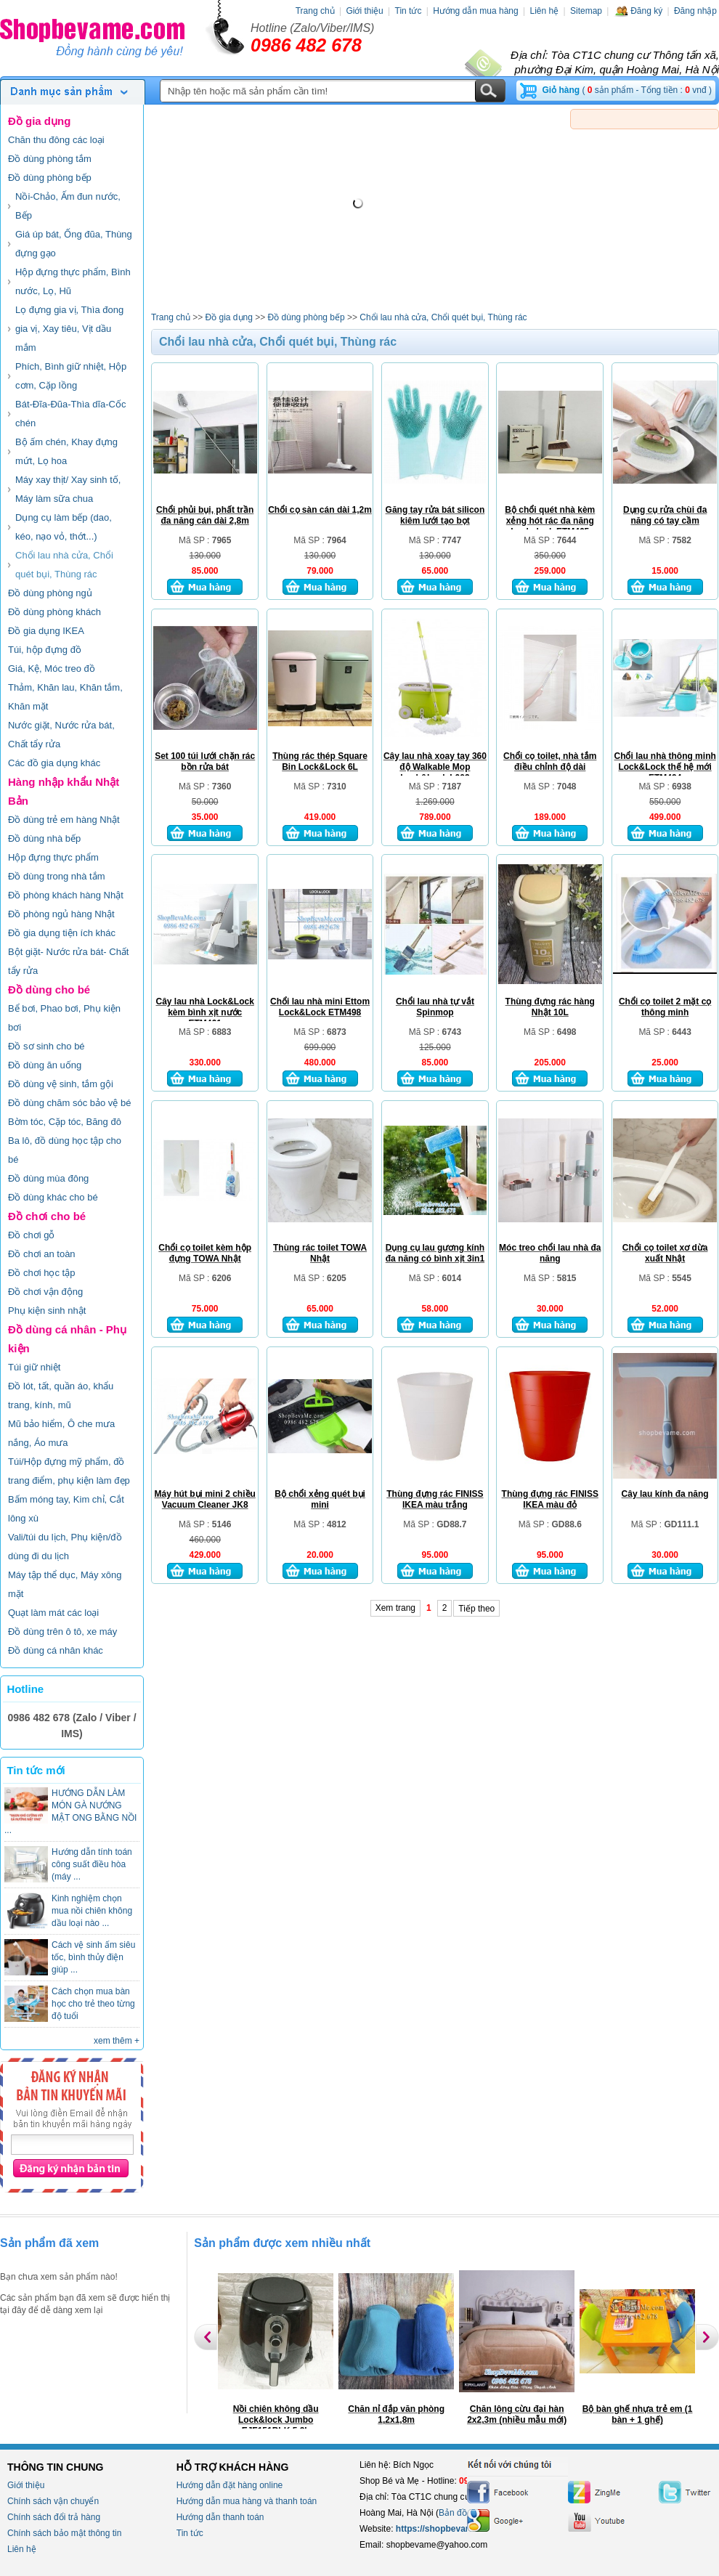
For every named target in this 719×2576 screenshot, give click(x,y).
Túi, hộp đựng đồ (44, 649)
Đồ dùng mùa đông (48, 1178)
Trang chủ (315, 11)
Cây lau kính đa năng (665, 1494)
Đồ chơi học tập (41, 1272)
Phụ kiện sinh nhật (47, 1310)
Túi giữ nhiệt (34, 1367)
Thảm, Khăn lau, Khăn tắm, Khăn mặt (65, 697)
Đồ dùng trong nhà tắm (56, 876)
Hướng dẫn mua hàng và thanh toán (246, 2501)
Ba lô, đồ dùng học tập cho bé (64, 1150)
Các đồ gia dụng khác (54, 762)
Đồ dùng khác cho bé (53, 1197)
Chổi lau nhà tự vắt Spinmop (435, 1006)
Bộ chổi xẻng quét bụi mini (320, 1499)
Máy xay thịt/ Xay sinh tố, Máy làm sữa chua (68, 489)
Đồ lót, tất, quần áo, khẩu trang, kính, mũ (60, 1395)
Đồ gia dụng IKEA (46, 630)
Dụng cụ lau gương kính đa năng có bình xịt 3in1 (435, 1253)
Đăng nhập (695, 11)
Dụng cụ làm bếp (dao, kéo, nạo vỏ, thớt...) (63, 527)
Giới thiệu (364, 11)
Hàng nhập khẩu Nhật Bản (63, 791)
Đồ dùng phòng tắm (50, 158)
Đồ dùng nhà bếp (44, 838)
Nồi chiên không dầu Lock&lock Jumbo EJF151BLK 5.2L (276, 2420)
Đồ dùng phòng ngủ (50, 593)
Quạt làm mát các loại (53, 1612)
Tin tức (408, 11)
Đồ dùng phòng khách (54, 611)
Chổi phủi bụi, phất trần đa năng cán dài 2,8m (204, 515)
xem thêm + (116, 2041)
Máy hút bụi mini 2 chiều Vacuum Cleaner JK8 (205, 1499)
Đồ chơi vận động (45, 1291)
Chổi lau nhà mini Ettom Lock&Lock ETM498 (320, 1006)
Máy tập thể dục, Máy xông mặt (64, 1584)
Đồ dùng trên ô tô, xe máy (62, 1631)
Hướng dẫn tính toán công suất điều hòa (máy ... (92, 1864)
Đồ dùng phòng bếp (50, 177)
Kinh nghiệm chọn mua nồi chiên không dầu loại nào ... (92, 1910)
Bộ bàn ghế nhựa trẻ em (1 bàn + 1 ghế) (637, 2414)
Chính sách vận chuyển (53, 2501)
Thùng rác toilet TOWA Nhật (320, 1253)
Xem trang (395, 1608)
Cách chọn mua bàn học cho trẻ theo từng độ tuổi (93, 2003)
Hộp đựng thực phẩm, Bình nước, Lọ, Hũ (73, 281)
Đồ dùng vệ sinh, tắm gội (60, 1083)
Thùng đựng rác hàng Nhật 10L (550, 1006)
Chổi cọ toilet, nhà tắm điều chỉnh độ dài (549, 761)
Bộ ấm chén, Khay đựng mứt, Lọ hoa (66, 451)
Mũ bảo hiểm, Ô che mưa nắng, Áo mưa (61, 1433)
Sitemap (586, 11)
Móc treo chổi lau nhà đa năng (550, 1253)
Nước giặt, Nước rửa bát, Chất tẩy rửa (61, 734)
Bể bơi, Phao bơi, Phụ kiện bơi (64, 1018)
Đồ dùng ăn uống (44, 1065)
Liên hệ (543, 11)
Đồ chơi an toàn (42, 1253)
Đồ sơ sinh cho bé (46, 1046)
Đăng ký (638, 11)
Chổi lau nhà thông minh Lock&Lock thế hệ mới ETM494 (664, 767)
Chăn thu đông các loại (56, 139)
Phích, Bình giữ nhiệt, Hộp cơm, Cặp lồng (70, 376)
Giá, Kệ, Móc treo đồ (51, 668)
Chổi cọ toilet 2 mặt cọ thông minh (665, 1006)
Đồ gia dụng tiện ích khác (61, 932)
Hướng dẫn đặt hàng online (229, 2485)
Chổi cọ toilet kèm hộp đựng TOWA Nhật (204, 1253)
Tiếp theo (476, 1609)
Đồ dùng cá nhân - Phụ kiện (67, 1338)
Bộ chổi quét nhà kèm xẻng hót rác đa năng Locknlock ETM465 (550, 521)
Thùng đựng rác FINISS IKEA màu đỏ (550, 1499)
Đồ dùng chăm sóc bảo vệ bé (69, 1102)
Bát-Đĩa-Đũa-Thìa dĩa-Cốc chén (70, 413)
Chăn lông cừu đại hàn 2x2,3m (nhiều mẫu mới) (516, 2414)
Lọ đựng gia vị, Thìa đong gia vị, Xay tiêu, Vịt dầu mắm (69, 328)
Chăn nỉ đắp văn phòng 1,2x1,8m (396, 2414)
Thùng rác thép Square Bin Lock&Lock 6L (319, 761)
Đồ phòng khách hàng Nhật (65, 895)
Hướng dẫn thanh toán (220, 2517)
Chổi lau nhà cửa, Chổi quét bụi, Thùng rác (64, 565)
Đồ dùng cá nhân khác (55, 1650)
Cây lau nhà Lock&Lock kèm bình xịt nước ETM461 (205, 1012)
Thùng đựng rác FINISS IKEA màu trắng (434, 1499)
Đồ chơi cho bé (47, 1216)
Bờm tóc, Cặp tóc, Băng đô (64, 1121)
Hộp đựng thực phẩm (53, 857)
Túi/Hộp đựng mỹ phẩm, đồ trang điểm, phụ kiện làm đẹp (69, 1471)
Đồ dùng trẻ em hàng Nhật (64, 819)
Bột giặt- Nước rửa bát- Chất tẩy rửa (68, 961)
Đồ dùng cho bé (49, 989)
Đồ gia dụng (39, 121)
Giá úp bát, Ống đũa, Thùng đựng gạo (73, 244)
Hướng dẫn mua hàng (475, 11)
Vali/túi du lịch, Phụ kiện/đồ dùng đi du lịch (65, 1546)
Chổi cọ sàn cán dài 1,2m (320, 510)
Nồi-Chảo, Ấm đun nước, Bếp (68, 206)
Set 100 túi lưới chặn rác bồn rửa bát (205, 761)
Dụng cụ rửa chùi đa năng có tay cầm (665, 515)
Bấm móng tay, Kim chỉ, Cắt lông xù (66, 1509)
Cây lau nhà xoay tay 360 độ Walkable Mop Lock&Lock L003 (435, 767)
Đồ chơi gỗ (31, 1235)
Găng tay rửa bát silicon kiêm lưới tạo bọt (435, 515)
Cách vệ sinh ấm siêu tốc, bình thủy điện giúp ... (93, 1957)
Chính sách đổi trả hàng (53, 2517)
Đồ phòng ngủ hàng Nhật (61, 914)
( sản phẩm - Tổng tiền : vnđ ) (627, 90)
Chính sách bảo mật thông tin (64, 2533)
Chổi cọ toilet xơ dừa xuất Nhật (665, 1253)
